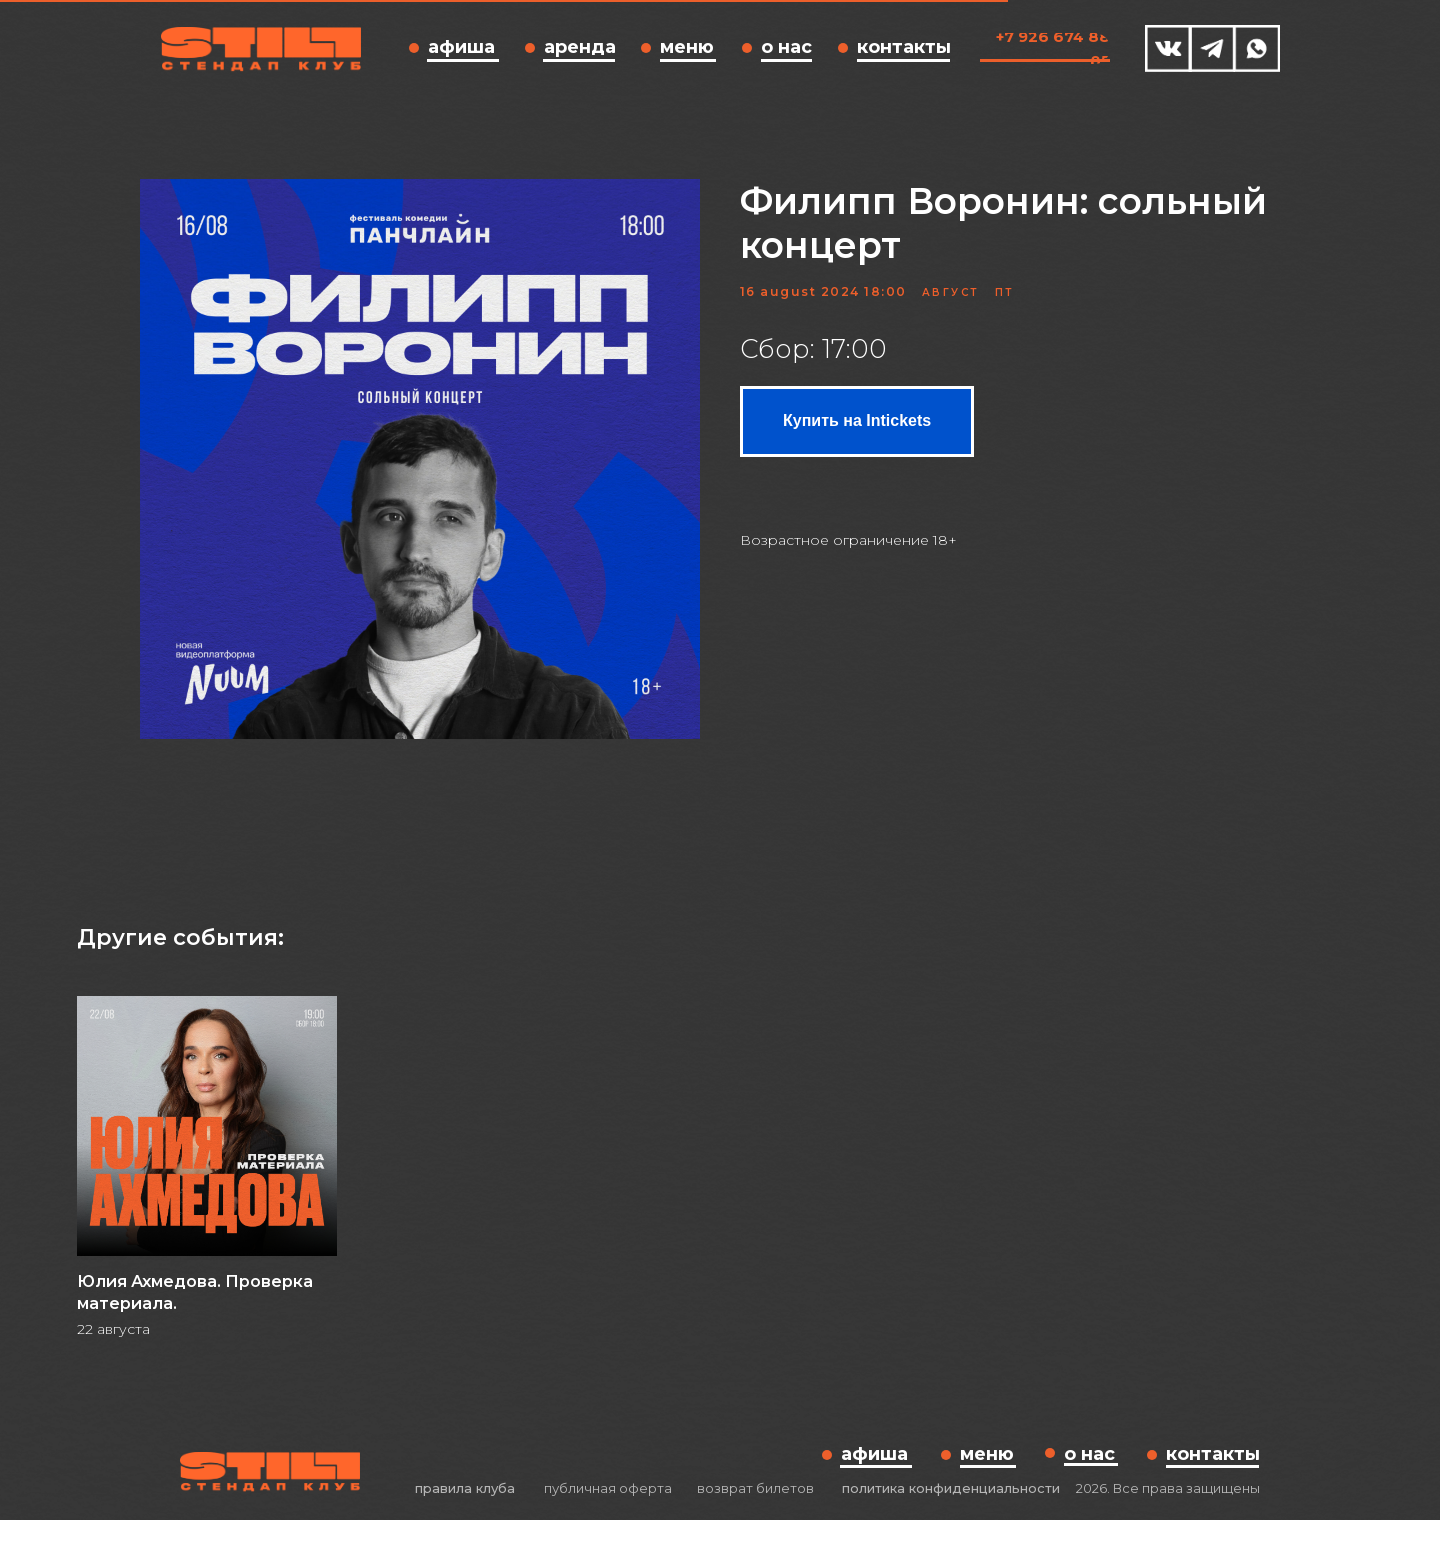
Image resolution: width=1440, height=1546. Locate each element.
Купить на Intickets (857, 433)
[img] (1168, 48)
